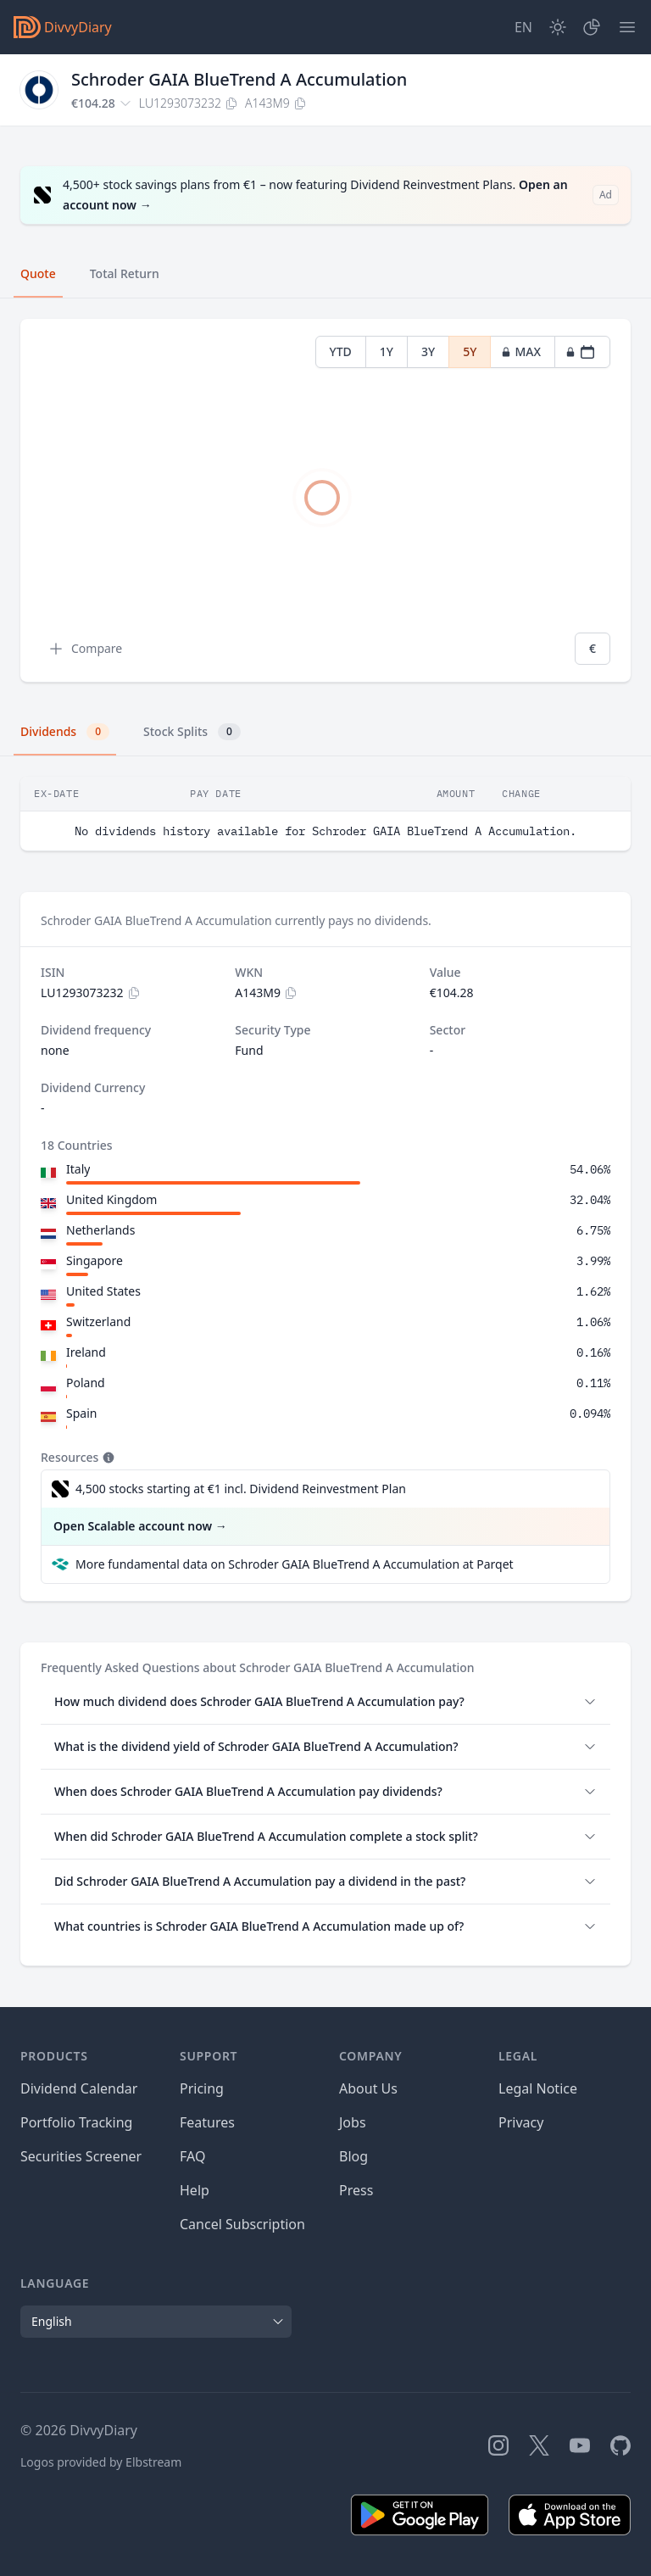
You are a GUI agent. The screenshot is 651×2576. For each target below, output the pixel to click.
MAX (521, 351)
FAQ (192, 2156)
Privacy (520, 2122)
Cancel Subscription (242, 2224)
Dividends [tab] (64, 731)
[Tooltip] (106, 1457)
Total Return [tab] (124, 273)
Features (207, 2122)
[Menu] (627, 27)
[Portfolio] (591, 27)
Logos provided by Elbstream (100, 2462)
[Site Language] (523, 27)
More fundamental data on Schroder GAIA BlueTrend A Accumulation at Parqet (294, 1564)
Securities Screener (81, 2156)
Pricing (202, 2088)
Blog (353, 2156)
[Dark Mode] (557, 27)
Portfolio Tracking (76, 2122)
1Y (386, 351)
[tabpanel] (325, 501)
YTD (341, 351)
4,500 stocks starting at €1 (240, 1488)
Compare (84, 648)
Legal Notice (537, 2088)
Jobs (352, 2122)
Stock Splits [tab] (192, 731)
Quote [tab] (38, 273)
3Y (428, 351)
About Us (368, 2088)
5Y (469, 351)
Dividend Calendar (78, 2088)
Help (194, 2190)
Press (356, 2190)
